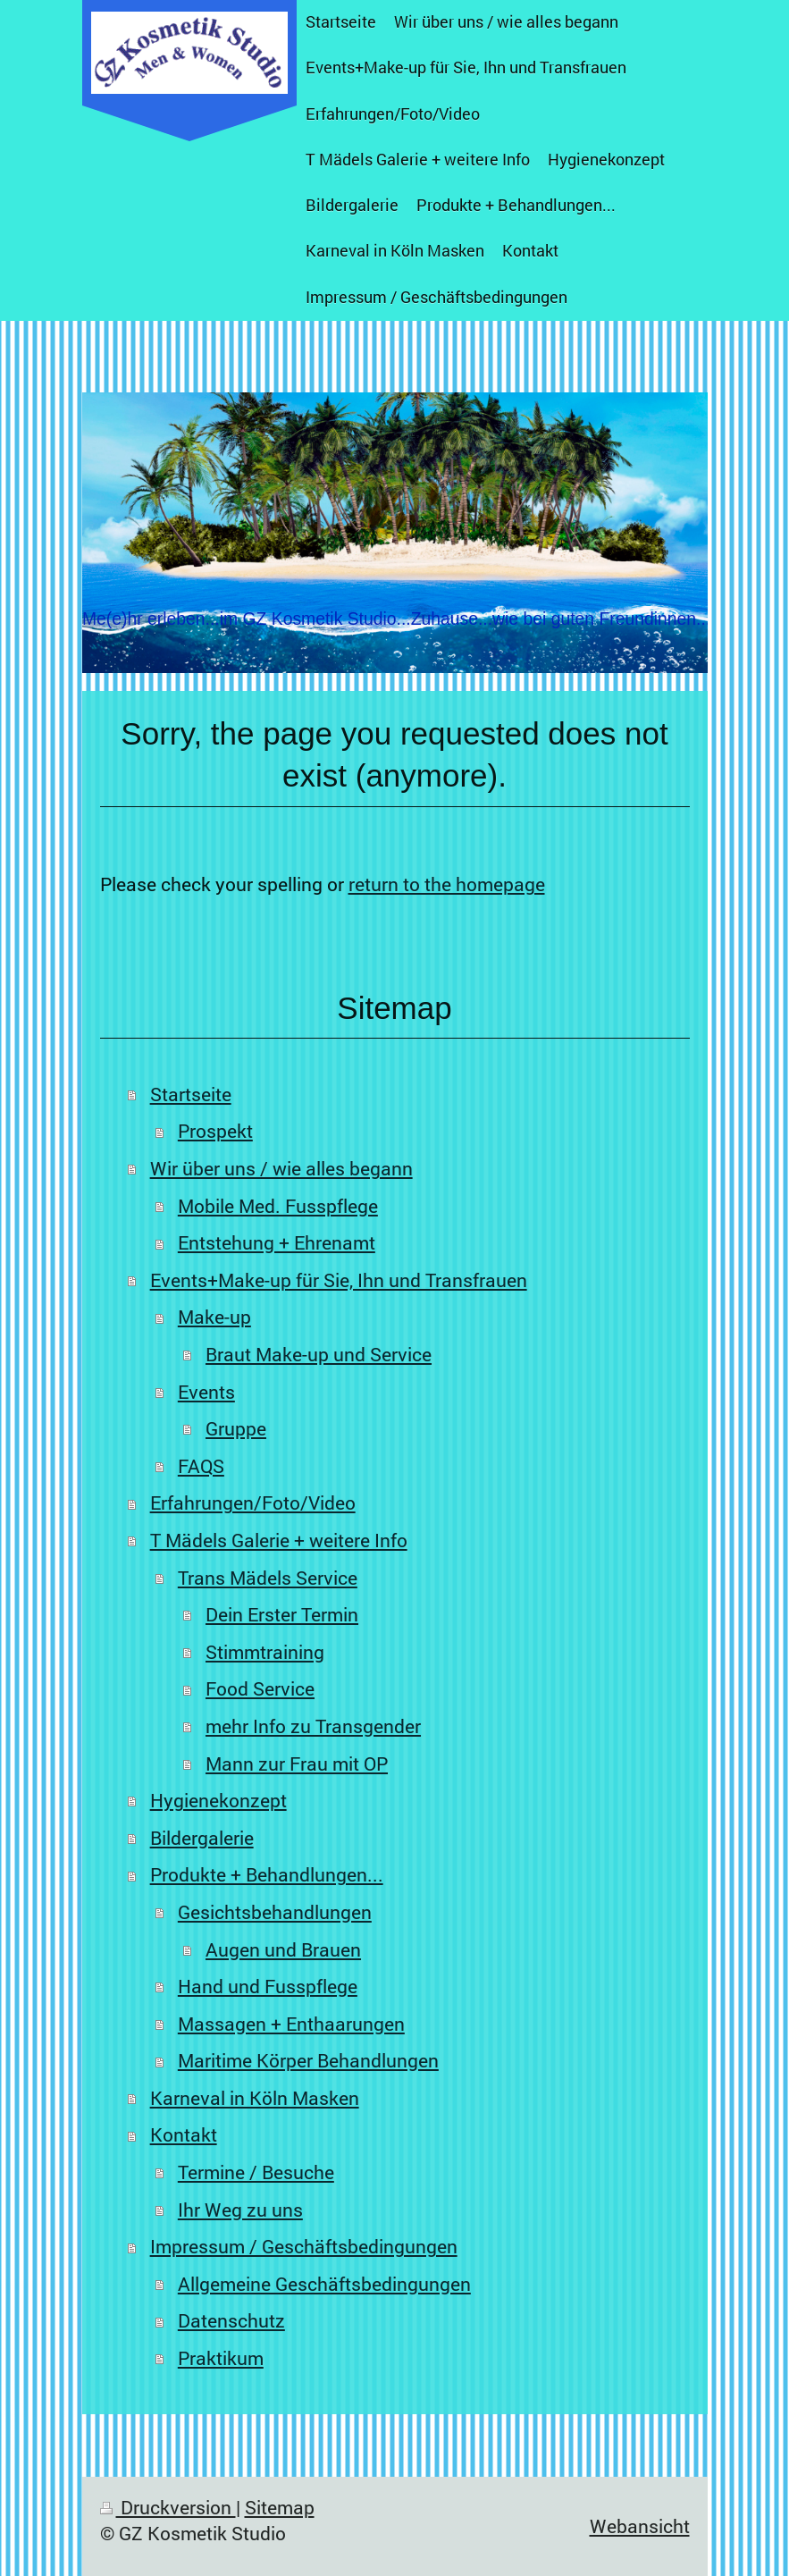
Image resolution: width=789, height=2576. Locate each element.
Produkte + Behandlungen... (266, 1874)
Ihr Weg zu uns (240, 2209)
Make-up (214, 1316)
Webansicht (640, 2525)
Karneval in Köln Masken (254, 2097)
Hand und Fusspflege (267, 1986)
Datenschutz (231, 2320)
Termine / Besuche (256, 2172)
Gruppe (236, 1428)
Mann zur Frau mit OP (297, 1763)
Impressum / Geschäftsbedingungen (303, 2246)
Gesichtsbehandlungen (275, 1911)
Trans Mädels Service (267, 1577)
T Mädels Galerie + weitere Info (278, 1540)
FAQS (201, 1465)
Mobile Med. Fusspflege (278, 1205)
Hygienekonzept (218, 1800)
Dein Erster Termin (282, 1614)
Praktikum (221, 2357)
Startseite (190, 1094)
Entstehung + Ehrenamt (276, 1242)
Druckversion (168, 2507)
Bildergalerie (202, 1837)
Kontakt (183, 2134)
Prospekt (215, 1130)
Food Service (260, 1688)
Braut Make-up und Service (319, 1354)
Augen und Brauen (283, 1949)
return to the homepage (446, 884)
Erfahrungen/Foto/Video (253, 1502)
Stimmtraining (265, 1651)
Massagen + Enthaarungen (291, 2023)
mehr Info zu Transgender (313, 1725)
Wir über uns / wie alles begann (281, 1168)
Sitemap (280, 2507)
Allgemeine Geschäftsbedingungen (324, 2283)
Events (206, 1391)
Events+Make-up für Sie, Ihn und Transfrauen (338, 1279)
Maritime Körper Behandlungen (308, 2060)
